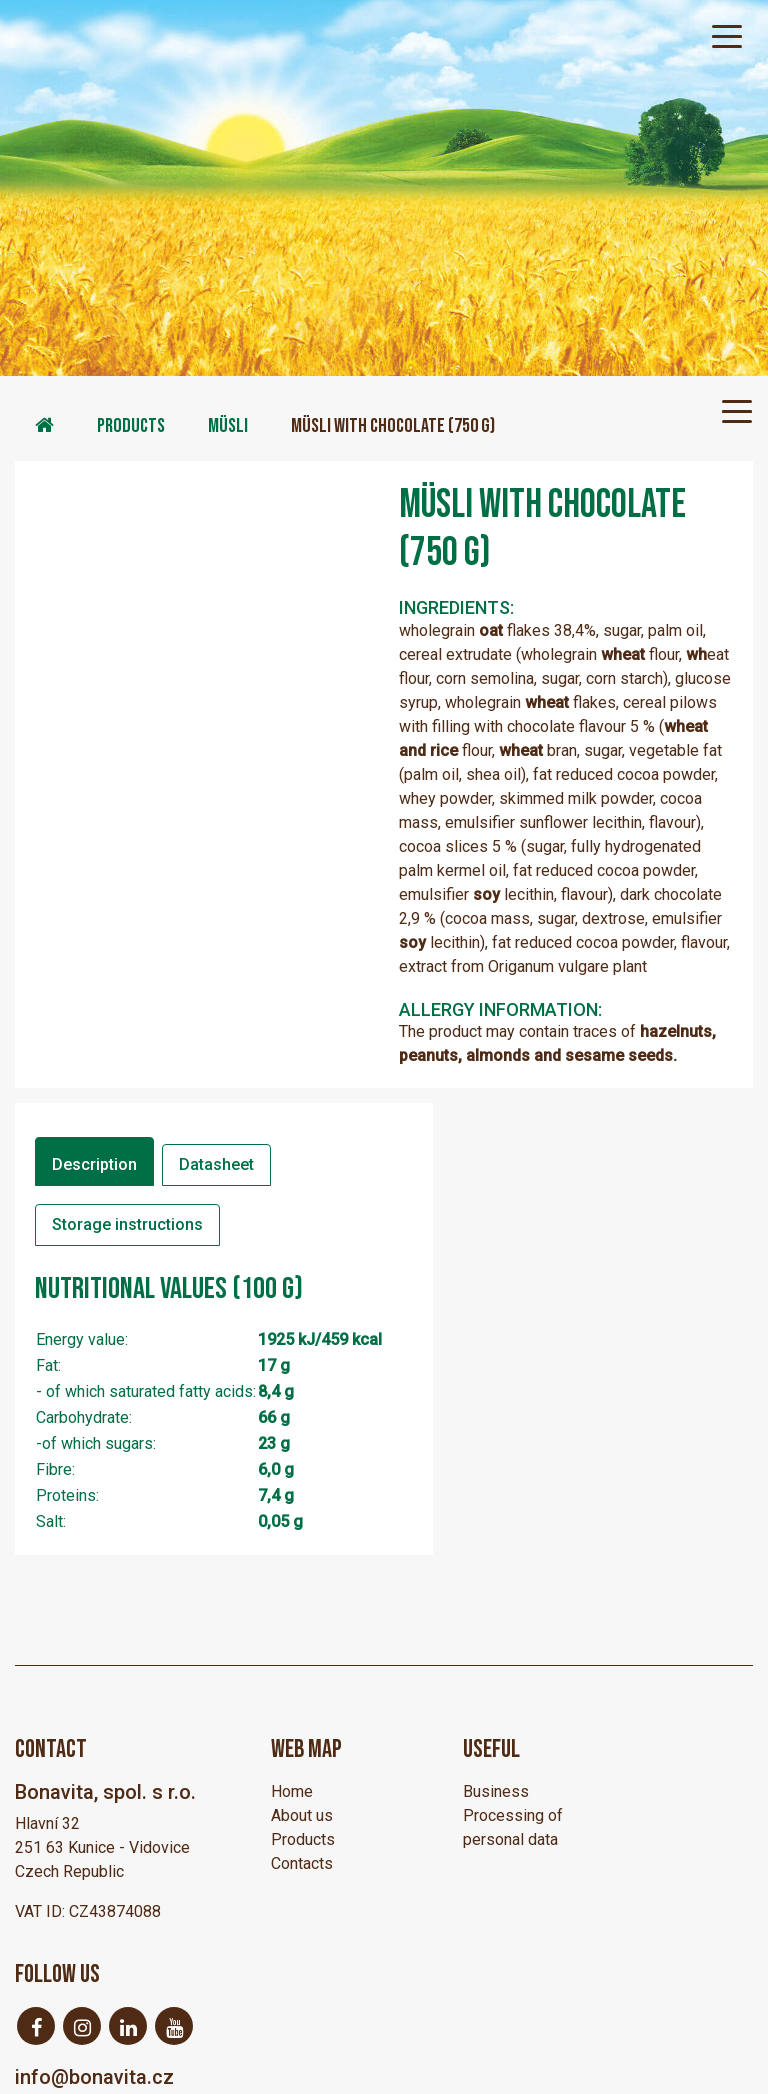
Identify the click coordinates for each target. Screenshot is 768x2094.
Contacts (302, 1863)
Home (292, 1791)
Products (131, 426)
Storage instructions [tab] (127, 1224)
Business (496, 1791)
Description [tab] (94, 1164)
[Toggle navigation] (727, 35)
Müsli (228, 426)
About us (302, 1815)
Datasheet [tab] (216, 1164)
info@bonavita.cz (94, 2077)
